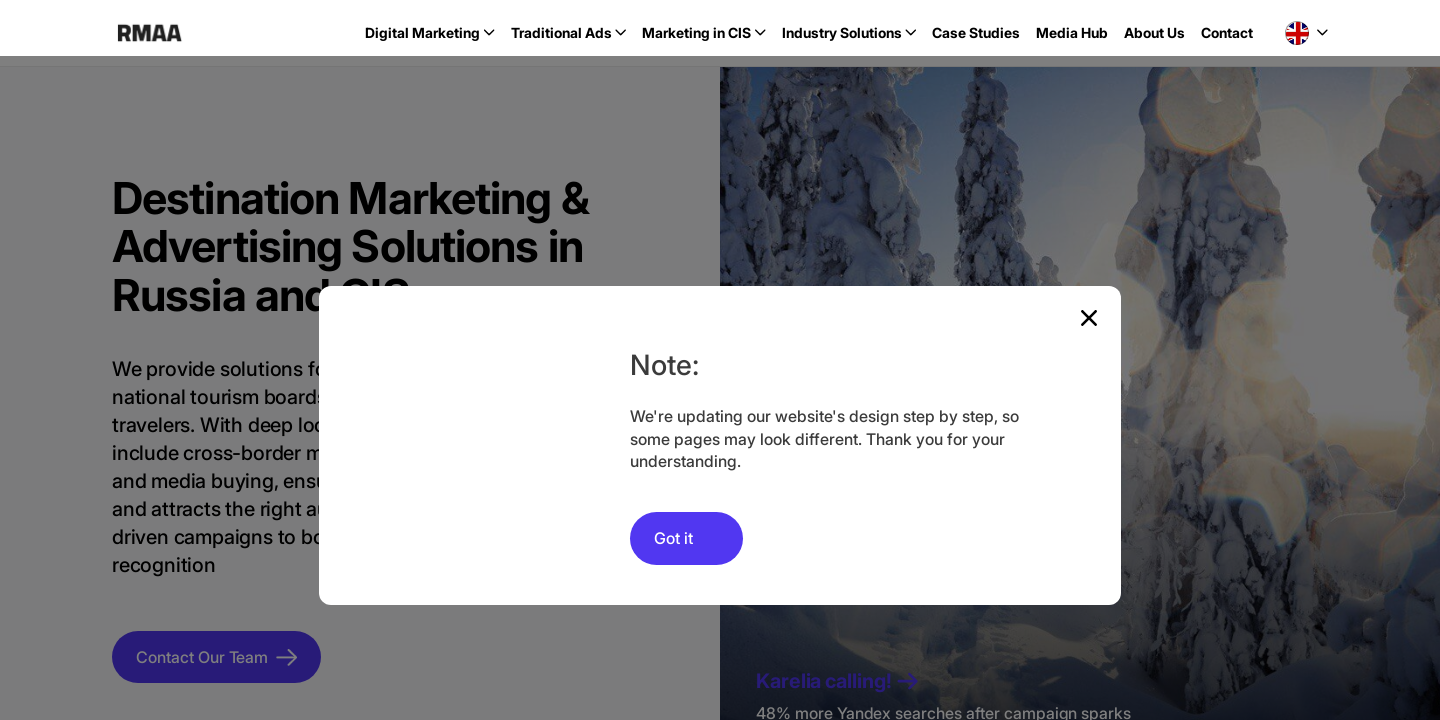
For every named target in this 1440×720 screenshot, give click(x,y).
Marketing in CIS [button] (696, 32)
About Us (1154, 32)
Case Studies (976, 32)
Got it (673, 538)
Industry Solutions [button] (842, 32)
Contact (1227, 32)
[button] (1306, 33)
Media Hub (1072, 32)
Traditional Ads (561, 32)
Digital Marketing (422, 32)
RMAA (149, 33)
